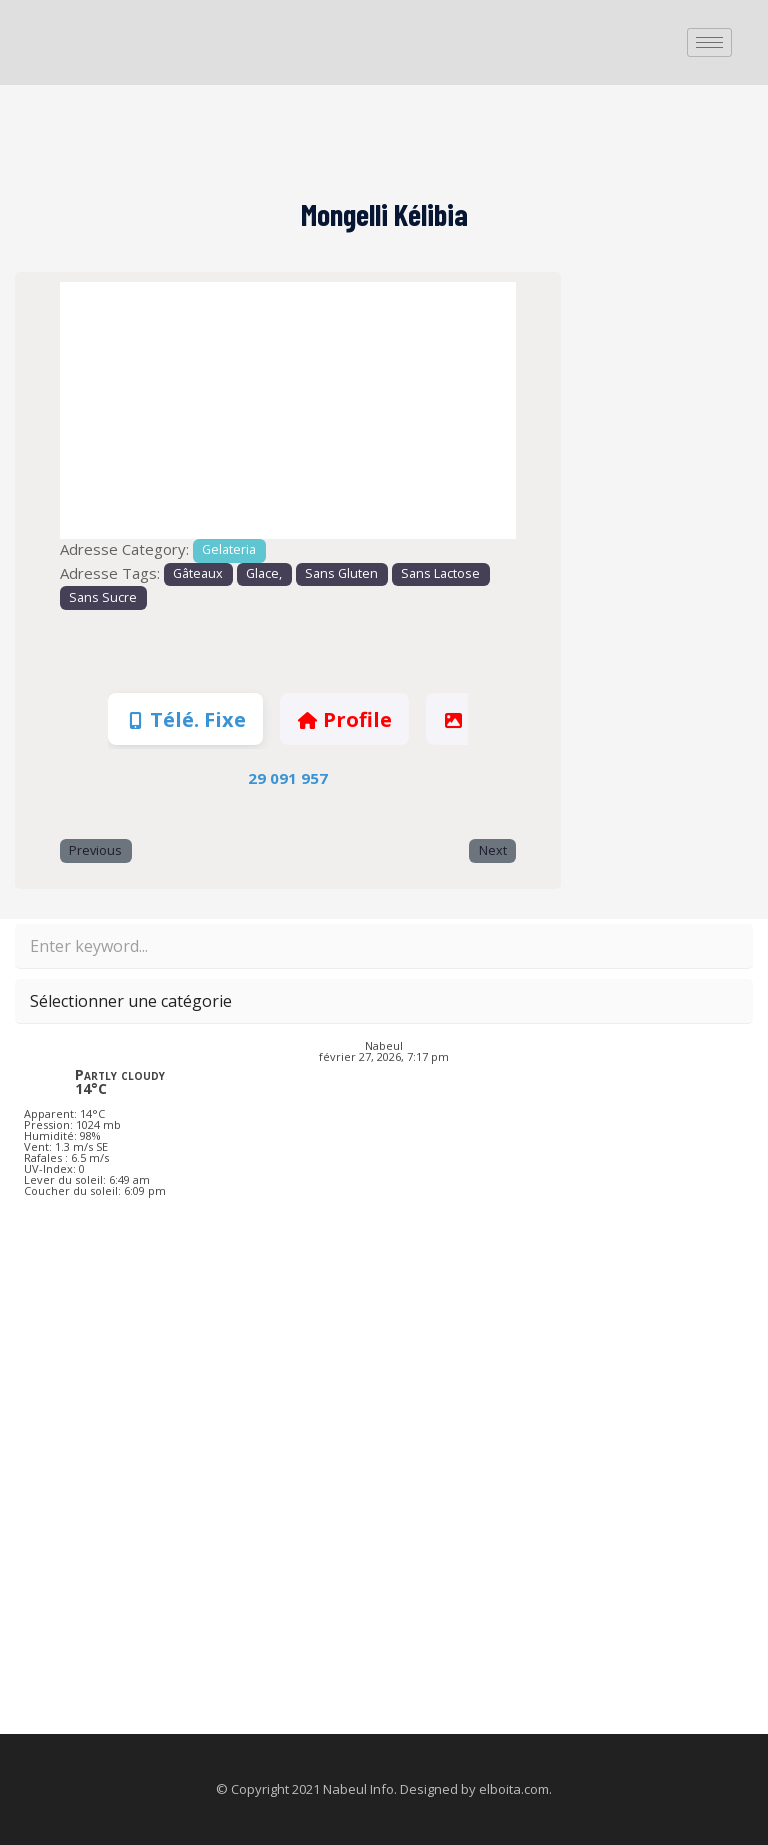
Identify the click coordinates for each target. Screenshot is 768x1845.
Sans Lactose (440, 573)
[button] (94, 410)
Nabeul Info (358, 1789)
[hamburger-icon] (709, 42)
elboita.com (514, 1789)
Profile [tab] (344, 719)
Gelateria (229, 549)
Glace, (264, 573)
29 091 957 (288, 778)
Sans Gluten (341, 573)
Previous (95, 850)
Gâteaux (198, 573)
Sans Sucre (103, 597)
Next (493, 850)
